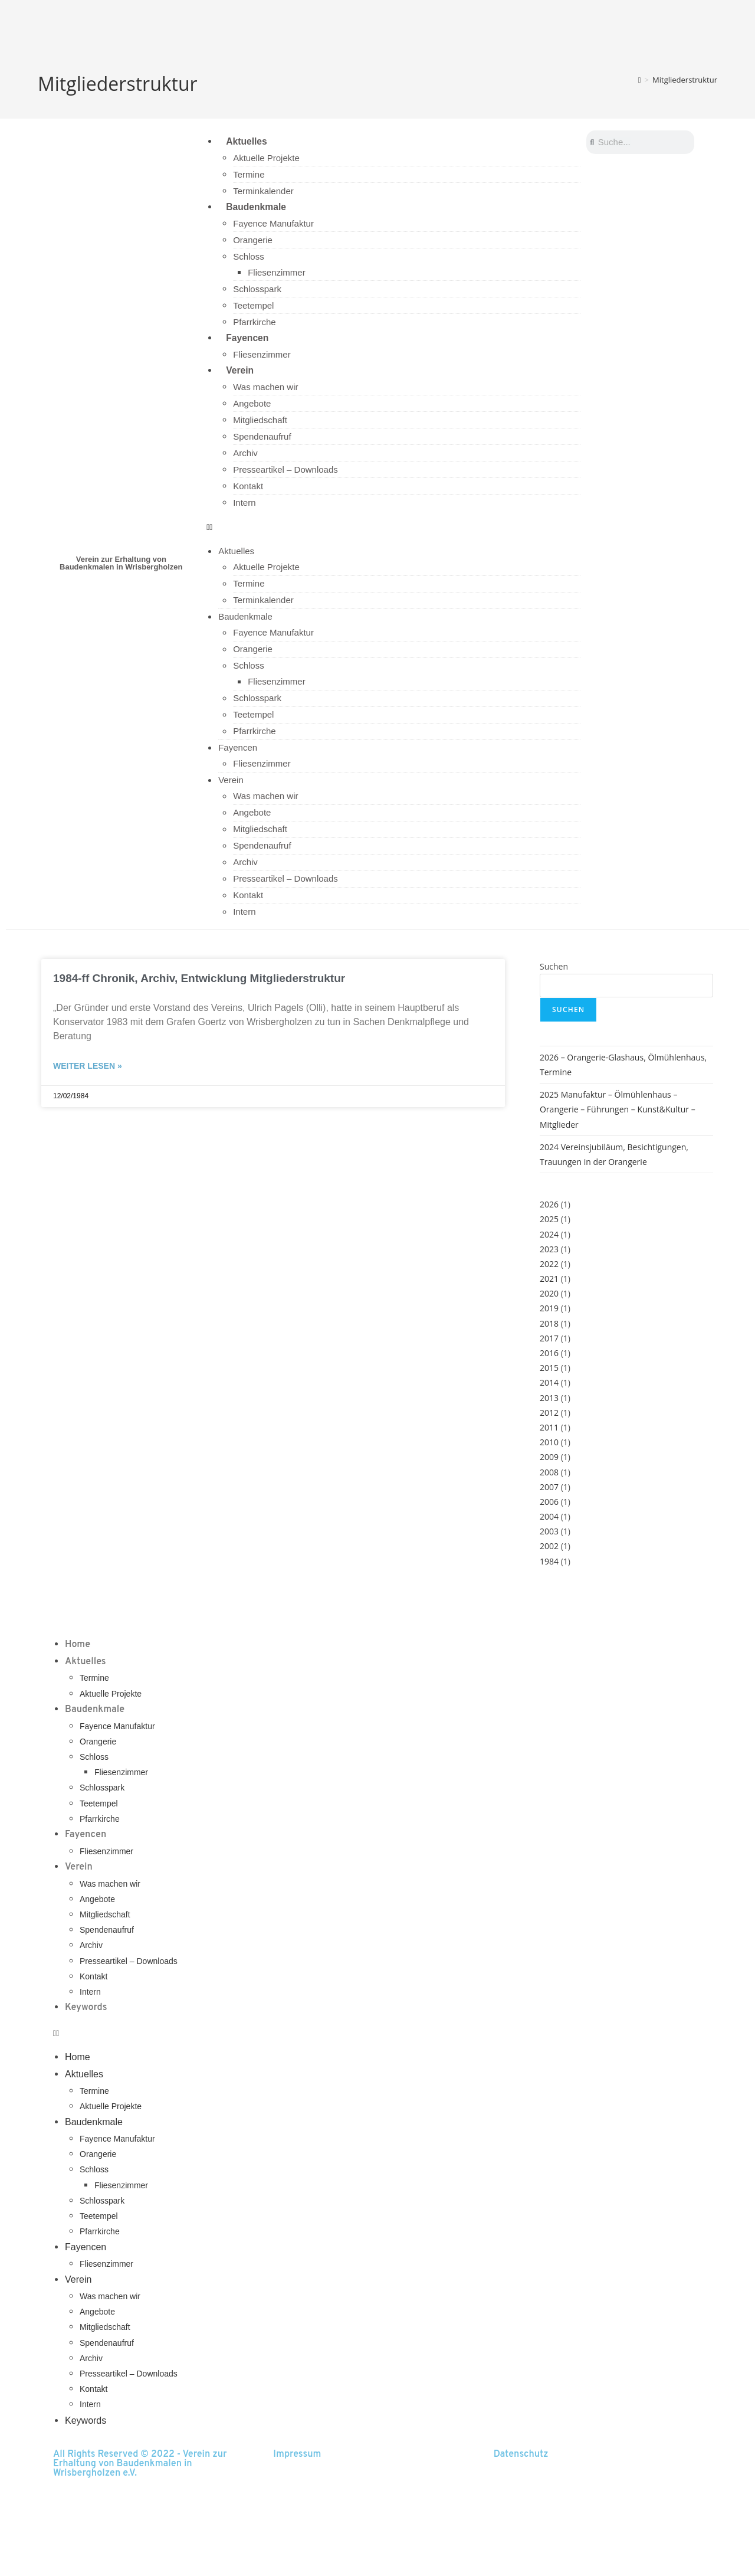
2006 (549, 1502)
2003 (549, 1533)
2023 (549, 1250)
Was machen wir (265, 389)
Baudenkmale (256, 207)
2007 (549, 1488)
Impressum (297, 2456)
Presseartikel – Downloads (285, 471)
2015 (549, 1369)
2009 (549, 1458)
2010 (549, 1443)
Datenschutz (521, 2456)
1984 (549, 1562)
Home (77, 1646)
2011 (549, 1428)
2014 (549, 1384)
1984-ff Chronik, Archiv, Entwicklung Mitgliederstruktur (199, 979)
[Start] (639, 79)
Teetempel (253, 306)
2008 (549, 1473)
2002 (549, 1547)
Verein (239, 371)
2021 (549, 1280)
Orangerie (253, 240)
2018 (549, 1324)
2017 (549, 1339)
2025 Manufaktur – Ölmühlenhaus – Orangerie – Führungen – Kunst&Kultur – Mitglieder (617, 1111)
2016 (549, 1354)
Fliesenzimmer (277, 273)
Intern (244, 504)
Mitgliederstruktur (684, 79)
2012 (549, 1413)
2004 (549, 1518)
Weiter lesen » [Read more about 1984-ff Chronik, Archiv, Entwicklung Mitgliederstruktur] (87, 1067)
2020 (549, 1295)
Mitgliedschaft (260, 422)
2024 (549, 1235)
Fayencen (247, 338)
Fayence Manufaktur (273, 224)
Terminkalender (263, 191)
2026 (549, 1206)
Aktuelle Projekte (266, 158)
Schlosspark (257, 289)
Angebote (252, 405)
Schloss (248, 257)
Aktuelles (246, 141)
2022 (549, 1265)
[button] (393, 528)
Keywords (86, 2009)
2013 (549, 1399)
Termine (248, 175)
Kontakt (248, 488)
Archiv (245, 455)
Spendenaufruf (262, 438)
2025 (549, 1220)
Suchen (554, 967)
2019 (549, 1309)
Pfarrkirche (254, 323)
